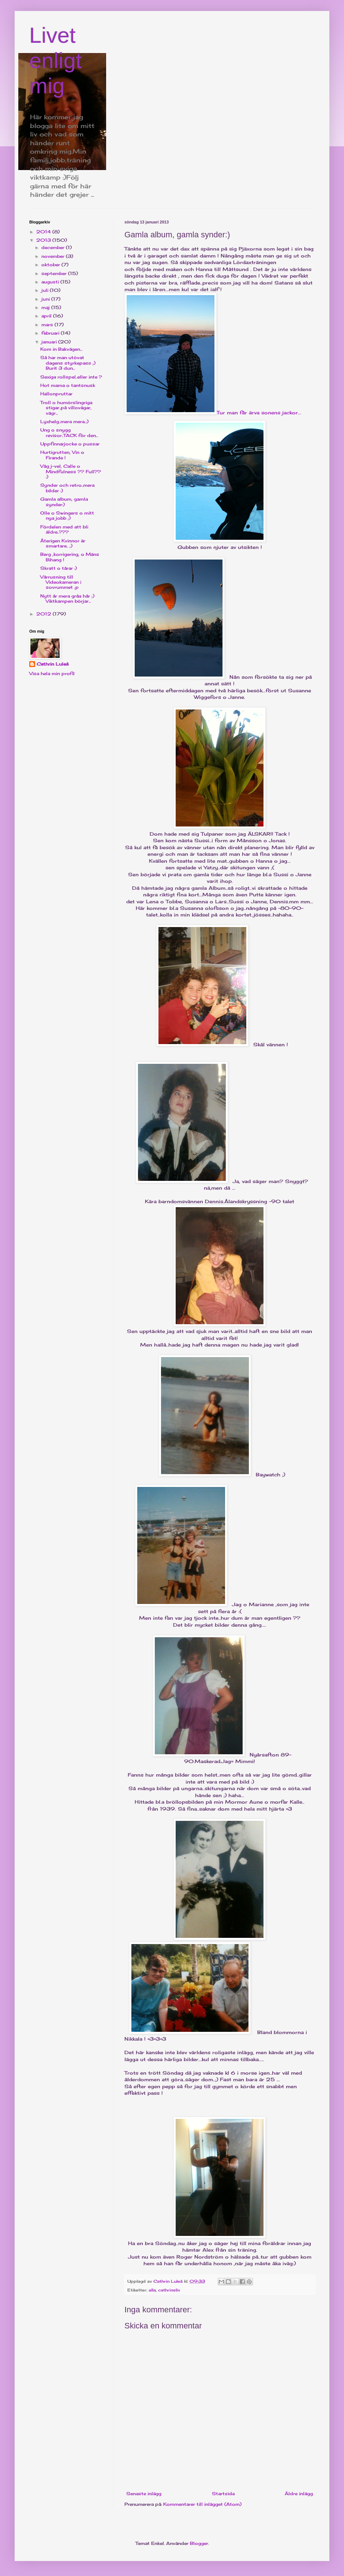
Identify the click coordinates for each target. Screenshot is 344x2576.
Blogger (199, 2543)
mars (48, 324)
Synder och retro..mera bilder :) (67, 487)
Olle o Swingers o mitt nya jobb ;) (67, 515)
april (47, 316)
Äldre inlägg (299, 2493)
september (54, 273)
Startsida (223, 2493)
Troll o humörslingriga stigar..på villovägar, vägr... (66, 408)
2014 (44, 231)
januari (49, 341)
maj (46, 307)
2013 (44, 240)
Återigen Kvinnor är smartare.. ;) (62, 543)
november (53, 256)
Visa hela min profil (52, 673)
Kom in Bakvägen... (61, 349)
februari (51, 333)
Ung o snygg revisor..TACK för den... (69, 432)
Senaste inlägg (143, 2493)
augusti (50, 282)
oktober (51, 264)
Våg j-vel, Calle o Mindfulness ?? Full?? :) (70, 471)
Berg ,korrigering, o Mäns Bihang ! (69, 556)
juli (45, 290)
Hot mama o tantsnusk (67, 385)
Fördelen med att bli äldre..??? (64, 529)
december (53, 247)
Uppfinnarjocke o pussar (70, 444)
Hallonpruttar (56, 393)
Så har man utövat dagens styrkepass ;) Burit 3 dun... (68, 363)
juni (46, 299)
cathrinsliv (169, 2290)
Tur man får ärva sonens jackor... (212, 354)
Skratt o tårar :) (58, 568)
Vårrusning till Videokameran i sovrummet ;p (60, 582)
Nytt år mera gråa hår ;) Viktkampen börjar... (67, 598)
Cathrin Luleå (52, 664)
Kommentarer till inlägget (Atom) (202, 2504)
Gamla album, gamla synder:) (64, 501)
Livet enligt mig (55, 60)
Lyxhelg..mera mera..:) (64, 421)
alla (152, 2290)
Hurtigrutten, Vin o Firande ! (62, 454)
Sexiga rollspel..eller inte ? (71, 377)
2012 (44, 614)
